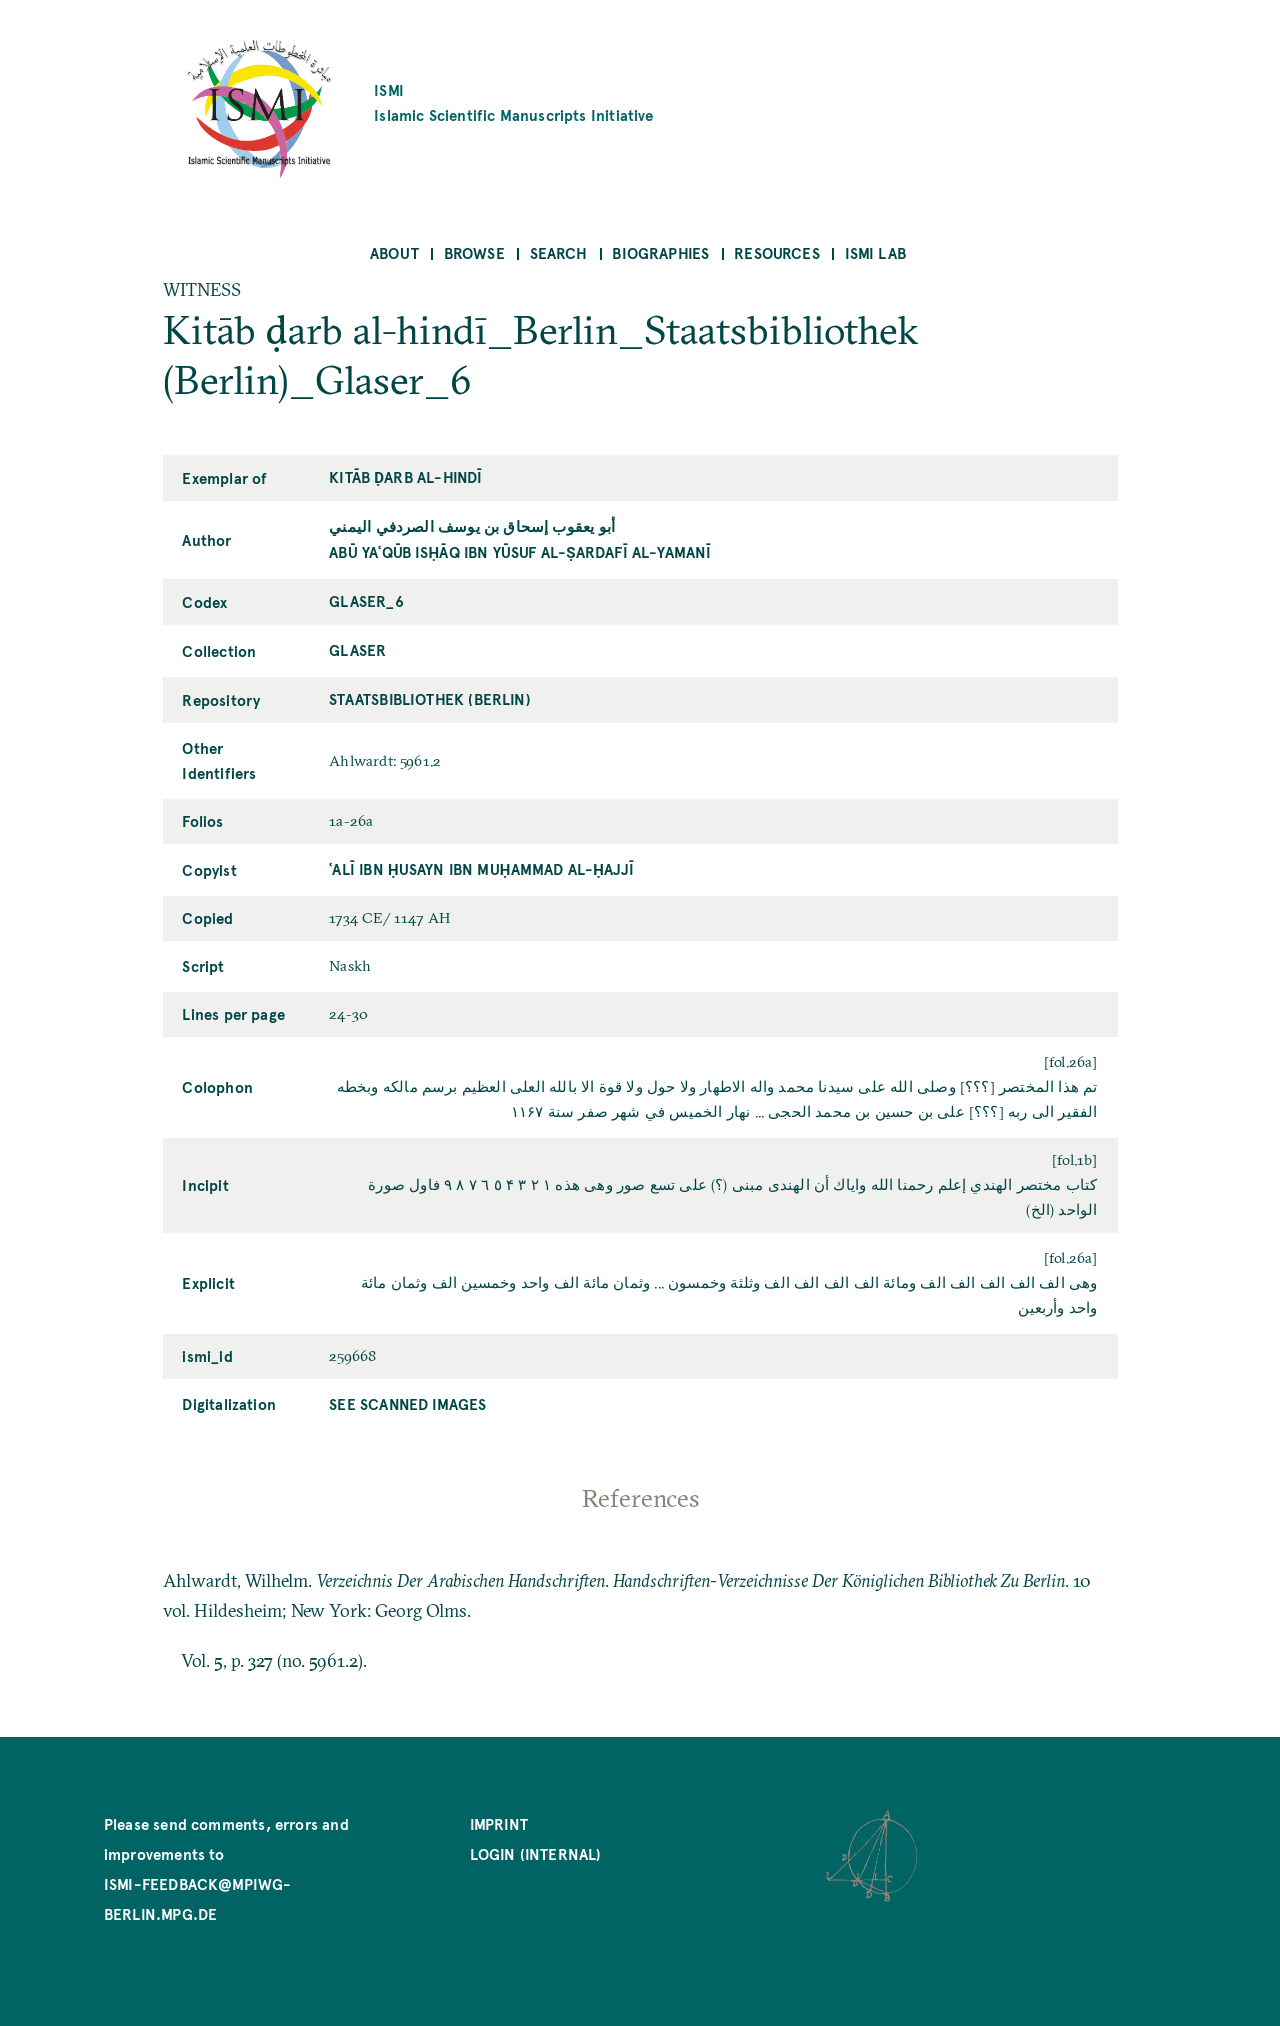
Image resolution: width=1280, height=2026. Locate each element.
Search (559, 252)
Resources (777, 252)
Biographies (660, 252)
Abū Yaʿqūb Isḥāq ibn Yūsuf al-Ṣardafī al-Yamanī (520, 551)
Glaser (357, 649)
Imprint (499, 1823)
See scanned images (407, 1403)
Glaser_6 (366, 600)
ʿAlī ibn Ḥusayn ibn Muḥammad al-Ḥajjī (481, 868)
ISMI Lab (875, 252)
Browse (474, 252)
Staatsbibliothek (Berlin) (430, 698)
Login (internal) (536, 1853)
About (394, 252)
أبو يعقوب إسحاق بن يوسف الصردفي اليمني (472, 525)
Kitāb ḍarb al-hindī (405, 476)
